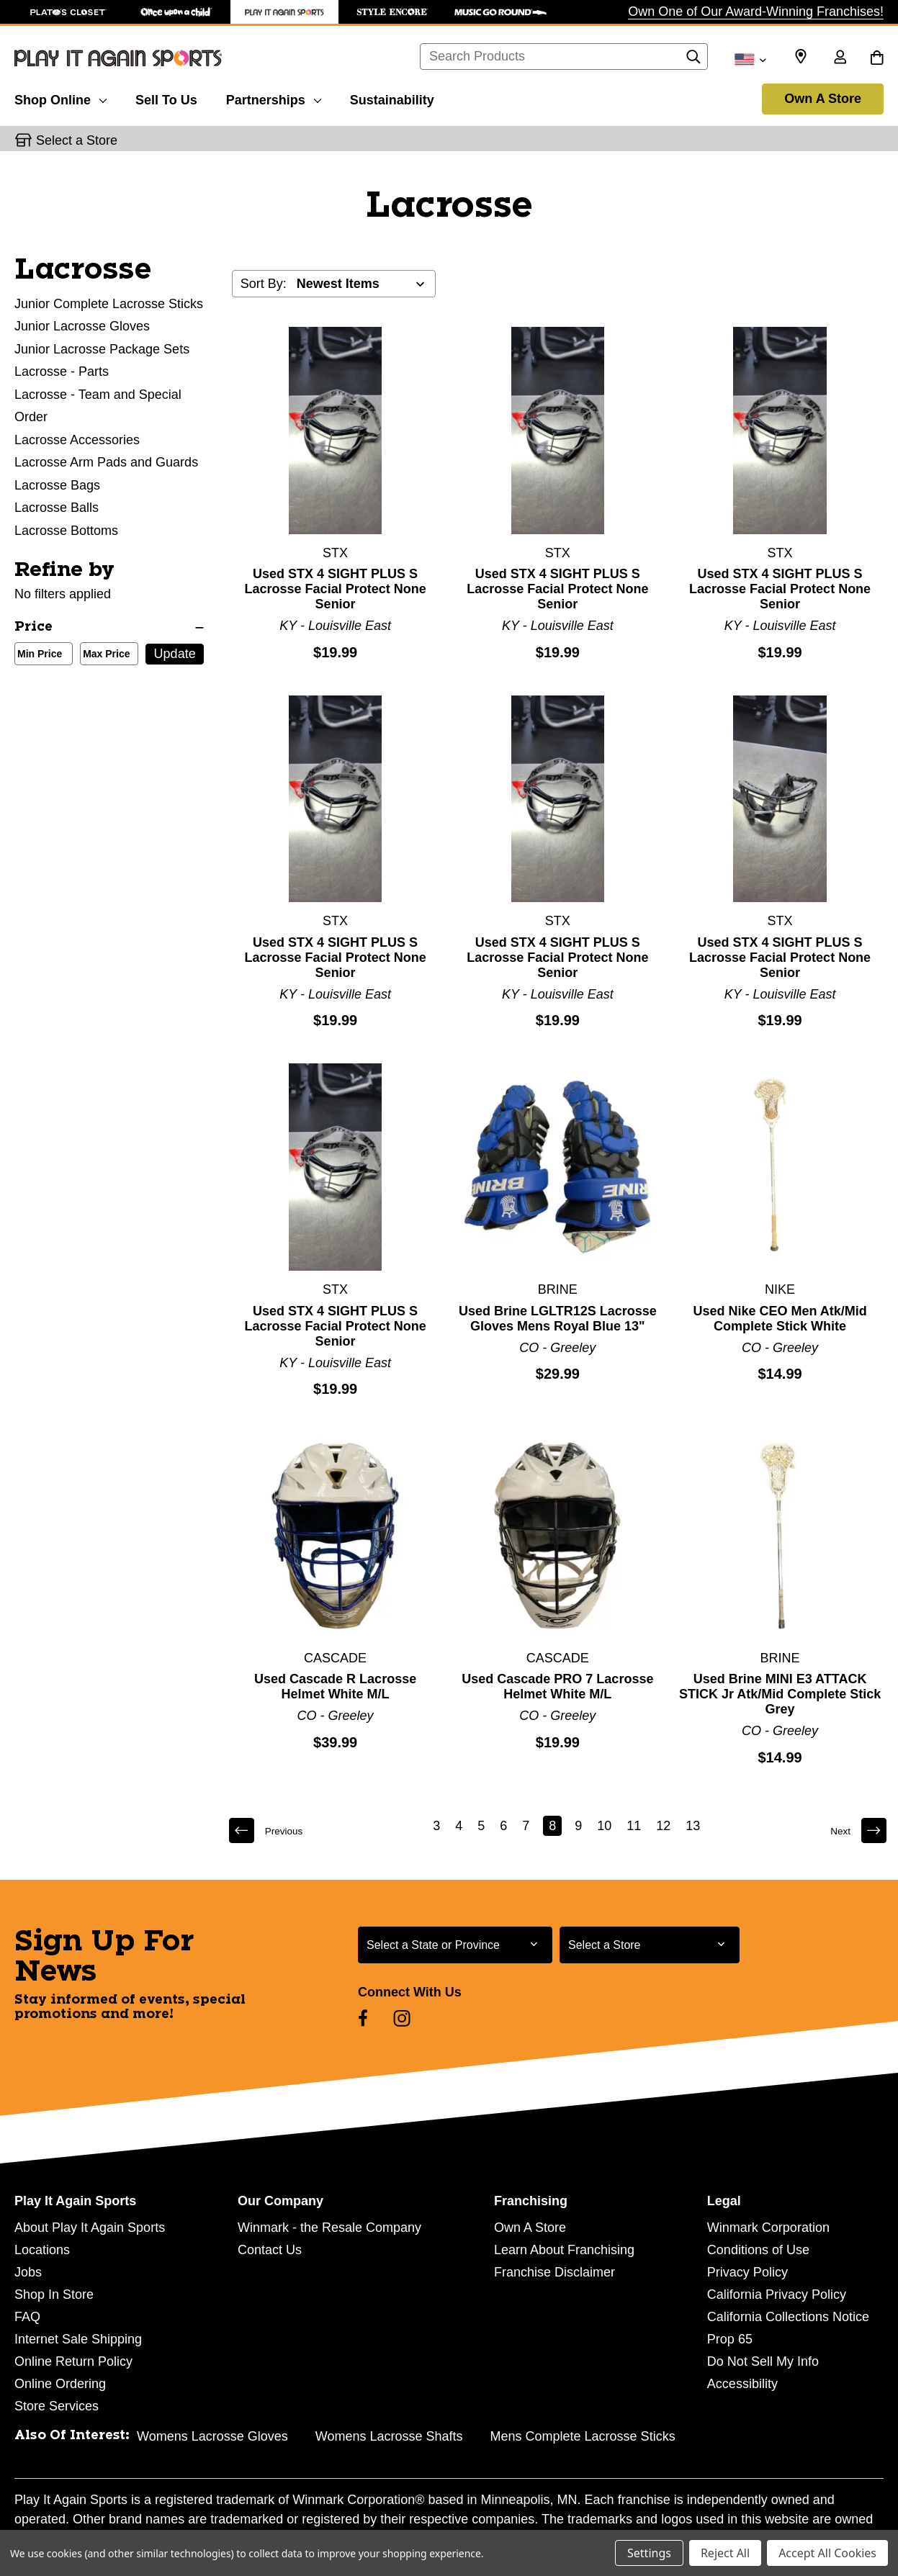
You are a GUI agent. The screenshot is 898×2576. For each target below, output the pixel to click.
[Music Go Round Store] (500, 12)
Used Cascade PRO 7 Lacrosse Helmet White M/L (557, 1686)
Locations (42, 2250)
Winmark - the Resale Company (329, 2227)
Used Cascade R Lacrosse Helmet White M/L (335, 1686)
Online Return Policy (73, 2361)
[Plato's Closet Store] (68, 12)
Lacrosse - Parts (61, 371)
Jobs (28, 2272)
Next (855, 1830)
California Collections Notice (788, 2317)
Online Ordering (60, 2384)
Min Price (36, 655)
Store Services (56, 2406)
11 (636, 1826)
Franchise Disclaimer (554, 2272)
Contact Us (270, 2250)
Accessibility (742, 2384)
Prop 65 (730, 2339)
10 (606, 1826)
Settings (649, 2553)
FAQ (27, 2317)
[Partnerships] (274, 98)
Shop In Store (54, 2294)
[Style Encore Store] (392, 12)
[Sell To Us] (166, 98)
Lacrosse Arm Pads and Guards (106, 462)
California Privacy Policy (776, 2294)
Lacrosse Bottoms (66, 530)
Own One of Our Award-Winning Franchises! (756, 11)
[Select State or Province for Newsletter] (455, 1945)
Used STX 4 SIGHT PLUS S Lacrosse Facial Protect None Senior (335, 589)
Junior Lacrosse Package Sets (101, 349)
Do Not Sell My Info (763, 2361)
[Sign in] (839, 58)
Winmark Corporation (768, 2227)
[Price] (109, 627)
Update (175, 654)
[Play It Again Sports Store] (284, 12)
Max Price (103, 655)
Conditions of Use (758, 2250)
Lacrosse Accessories (77, 440)
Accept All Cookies (827, 2553)
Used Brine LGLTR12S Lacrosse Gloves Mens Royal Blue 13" (558, 1318)
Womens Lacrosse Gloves (212, 2436)
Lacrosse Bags (57, 485)
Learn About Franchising (564, 2250)
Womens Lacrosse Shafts (389, 2436)
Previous (271, 1830)
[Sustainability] (392, 98)
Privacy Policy (747, 2272)
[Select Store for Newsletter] (650, 1945)
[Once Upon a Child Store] (176, 12)
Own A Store (822, 98)
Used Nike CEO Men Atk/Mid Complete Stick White (779, 1318)
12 (665, 1826)
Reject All (725, 2553)
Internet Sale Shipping (78, 2339)
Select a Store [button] (76, 140)
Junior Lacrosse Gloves (82, 326)
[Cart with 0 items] (877, 58)
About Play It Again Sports (89, 2227)
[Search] (693, 60)
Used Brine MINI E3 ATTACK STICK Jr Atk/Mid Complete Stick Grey (780, 1694)
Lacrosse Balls (56, 507)
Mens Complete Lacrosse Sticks (582, 2436)
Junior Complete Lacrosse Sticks (108, 304)
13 (695, 1826)
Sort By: (264, 283)
